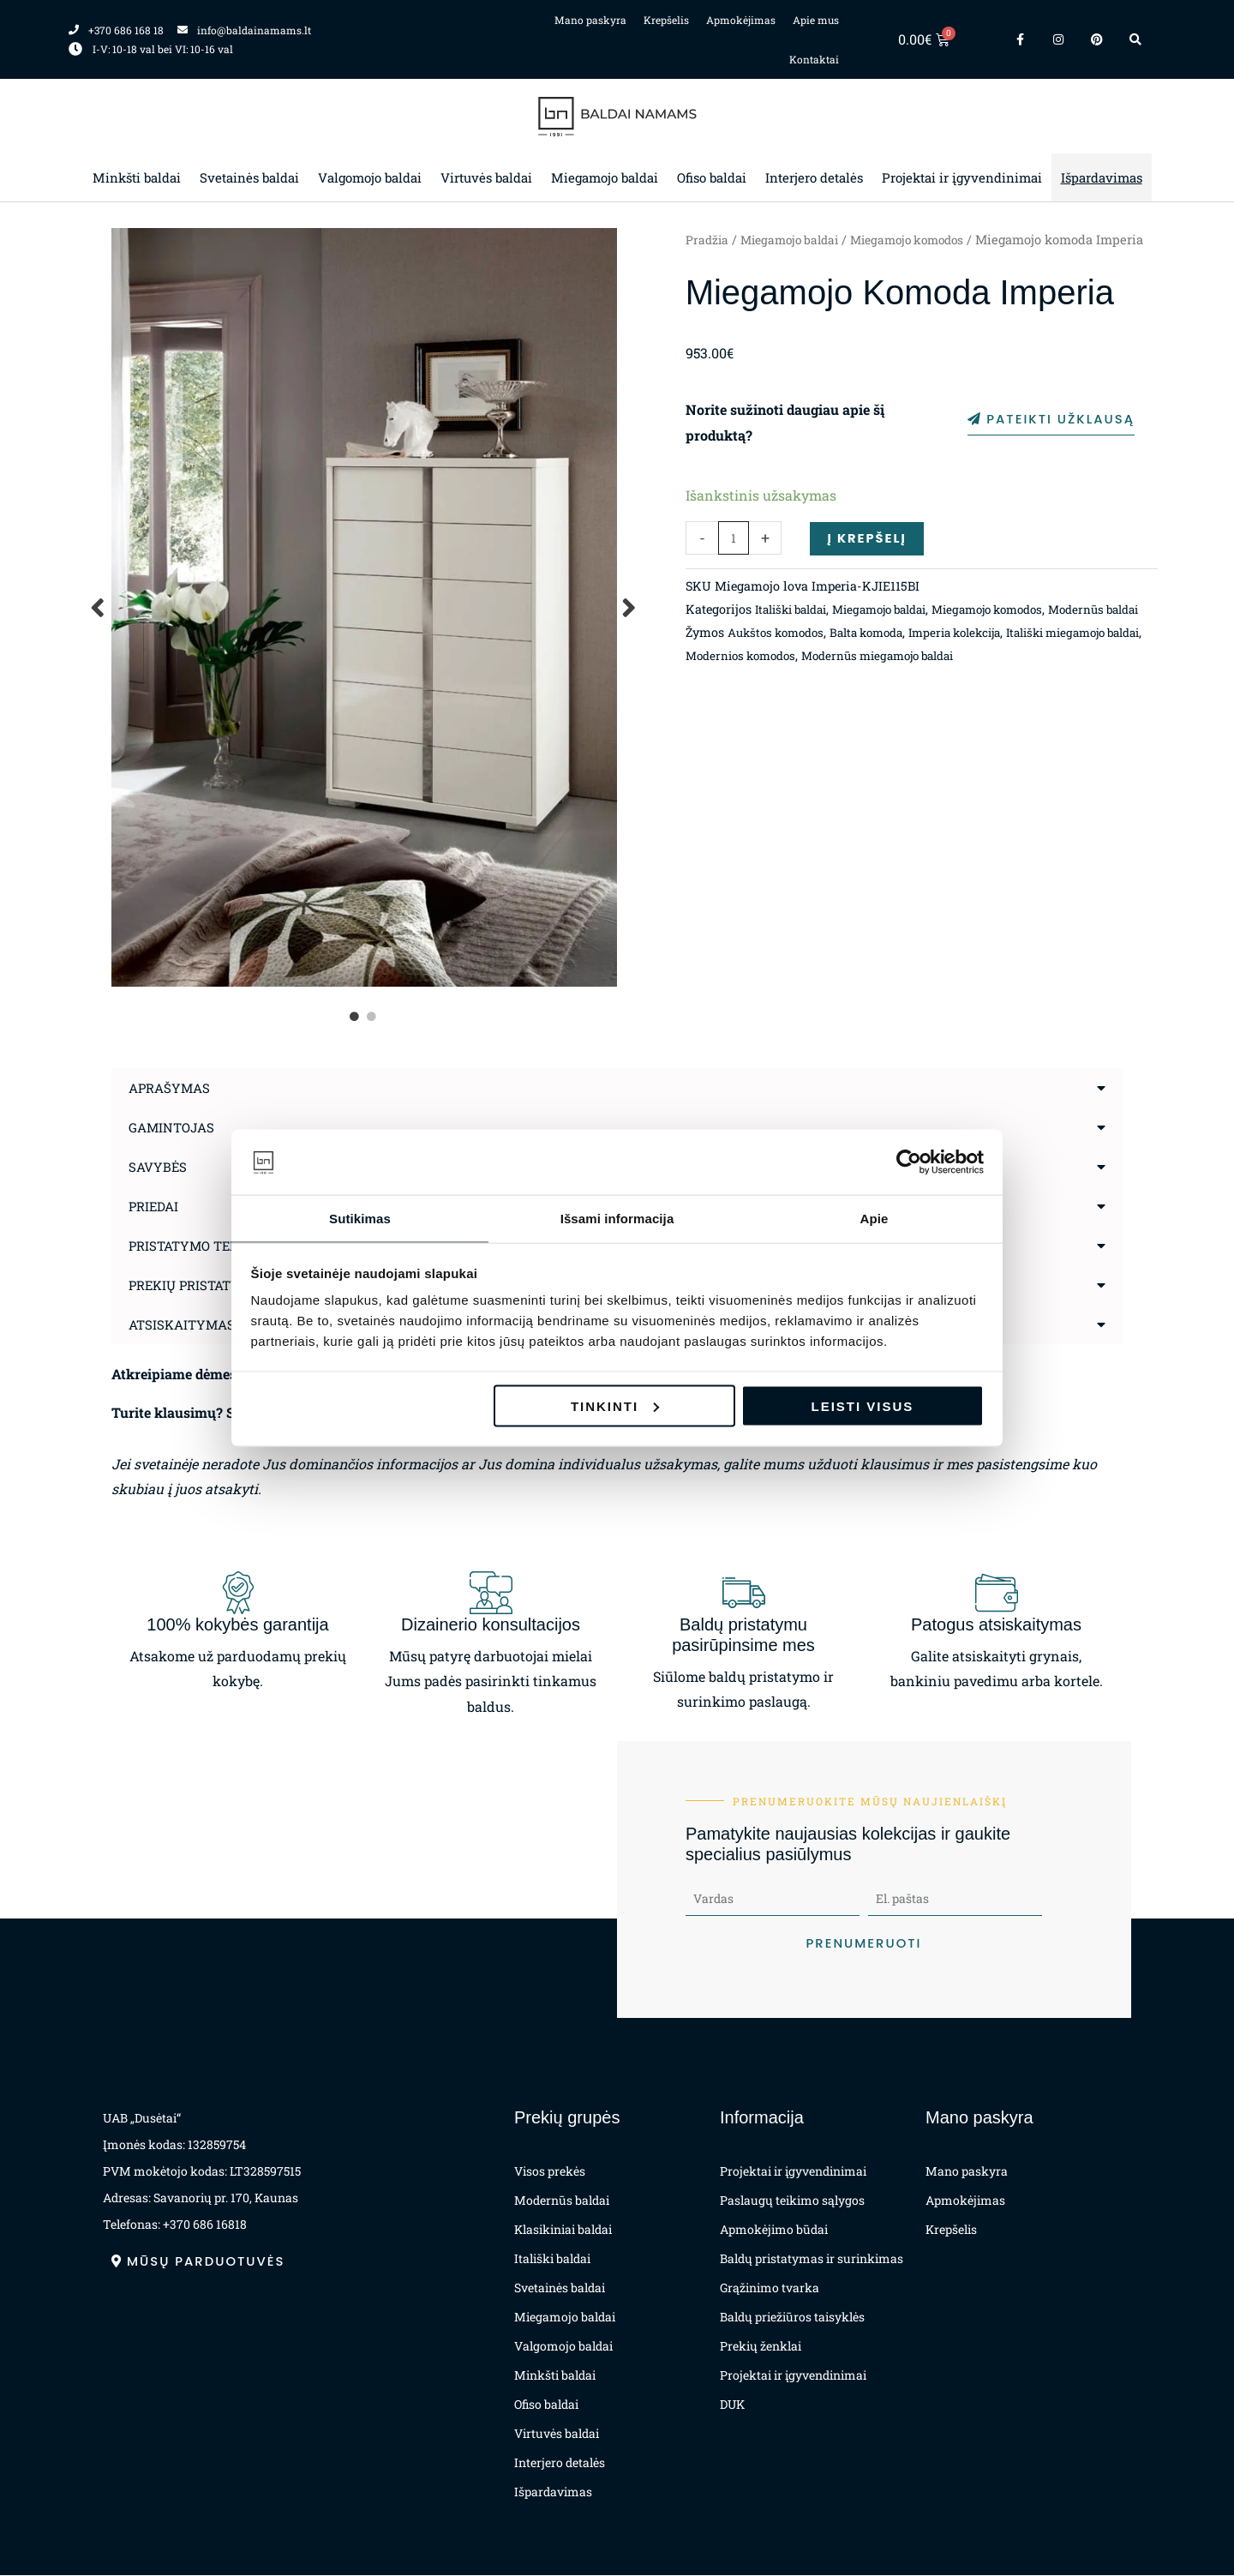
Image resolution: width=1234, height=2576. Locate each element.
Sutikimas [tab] (360, 1217)
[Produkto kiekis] (734, 562)
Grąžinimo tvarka (769, 2288)
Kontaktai (814, 59)
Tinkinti (615, 1406)
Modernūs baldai (561, 2201)
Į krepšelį (869, 562)
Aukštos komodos (780, 680)
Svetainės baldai (249, 177)
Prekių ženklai (760, 2347)
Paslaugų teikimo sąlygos (792, 2201)
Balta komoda (879, 680)
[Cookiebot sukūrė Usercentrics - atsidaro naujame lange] (909, 1161)
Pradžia (708, 239)
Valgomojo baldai (370, 177)
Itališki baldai (796, 635)
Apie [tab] (874, 1217)
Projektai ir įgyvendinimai (962, 177)
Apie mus (816, 20)
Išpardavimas (1101, 177)
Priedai (156, 1206)
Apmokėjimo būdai (774, 2230)
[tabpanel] (364, 607)
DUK (732, 2405)
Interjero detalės (814, 177)
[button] (617, 1088)
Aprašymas (172, 1087)
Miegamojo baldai (604, 177)
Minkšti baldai (137, 177)
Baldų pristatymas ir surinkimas (811, 2259)
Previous (98, 607)
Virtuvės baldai (486, 177)
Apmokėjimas (741, 20)
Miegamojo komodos (922, 239)
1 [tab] (355, 1016)
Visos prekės (549, 2172)
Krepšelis (666, 20)
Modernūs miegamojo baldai (1007, 703)
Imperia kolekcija (977, 680)
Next (629, 607)
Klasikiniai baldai (563, 2230)
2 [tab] (372, 1016)
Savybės (159, 1166)
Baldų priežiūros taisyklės (792, 2317)
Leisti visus (863, 1406)
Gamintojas (174, 1127)
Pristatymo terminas (210, 1245)
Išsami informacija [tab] (617, 1217)
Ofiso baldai (711, 177)
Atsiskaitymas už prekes (224, 1324)
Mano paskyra (590, 20)
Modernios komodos (857, 703)
